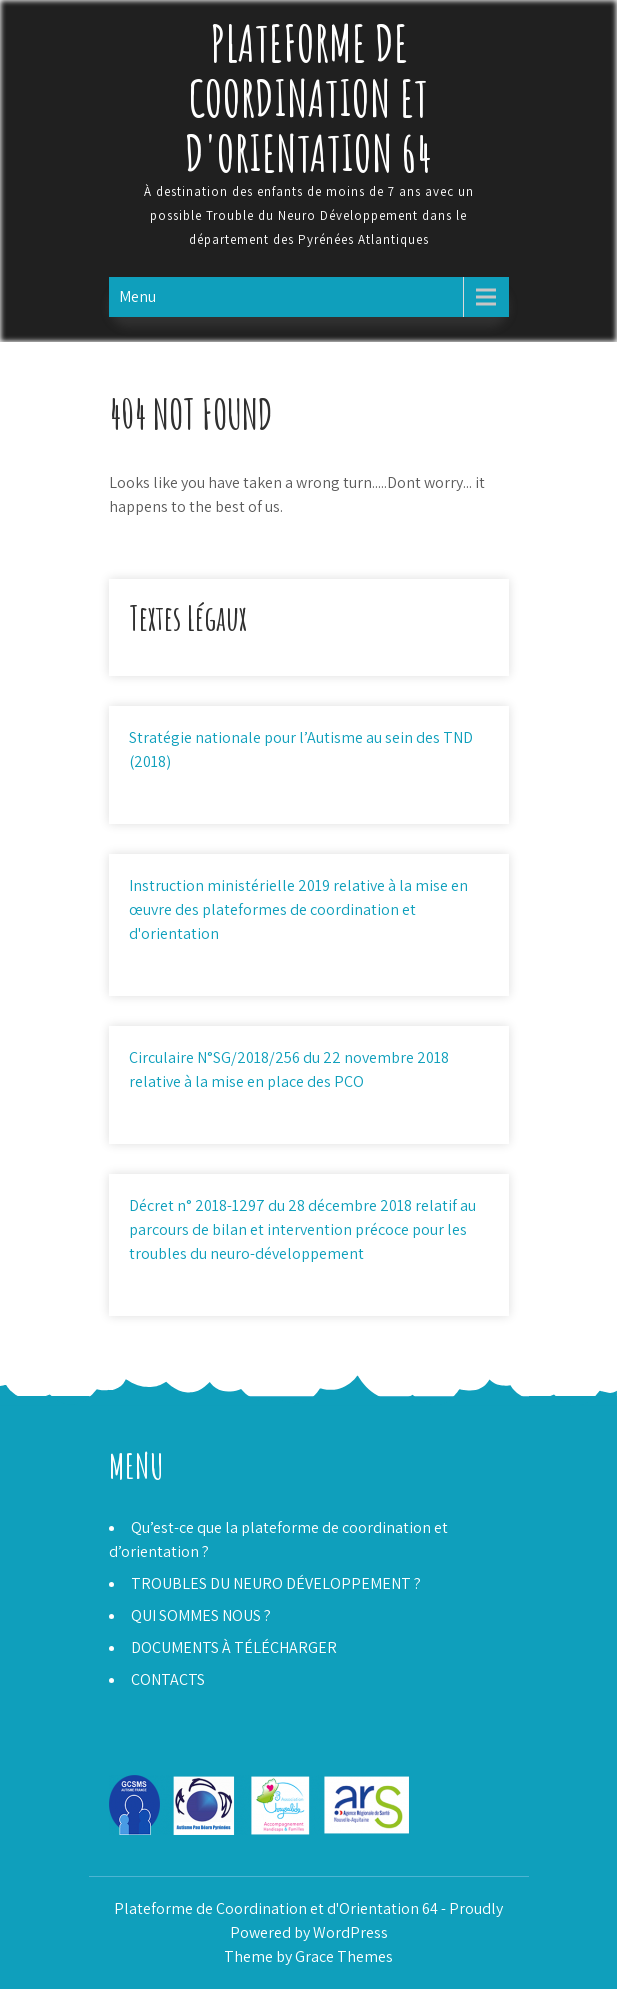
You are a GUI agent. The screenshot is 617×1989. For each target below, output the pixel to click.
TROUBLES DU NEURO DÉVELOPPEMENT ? (276, 1583)
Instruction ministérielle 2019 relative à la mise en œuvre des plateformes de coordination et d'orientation (298, 909)
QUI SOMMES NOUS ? (201, 1615)
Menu (137, 296)
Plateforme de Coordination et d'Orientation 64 (308, 97)
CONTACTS (168, 1679)
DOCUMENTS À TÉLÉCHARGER (234, 1647)
